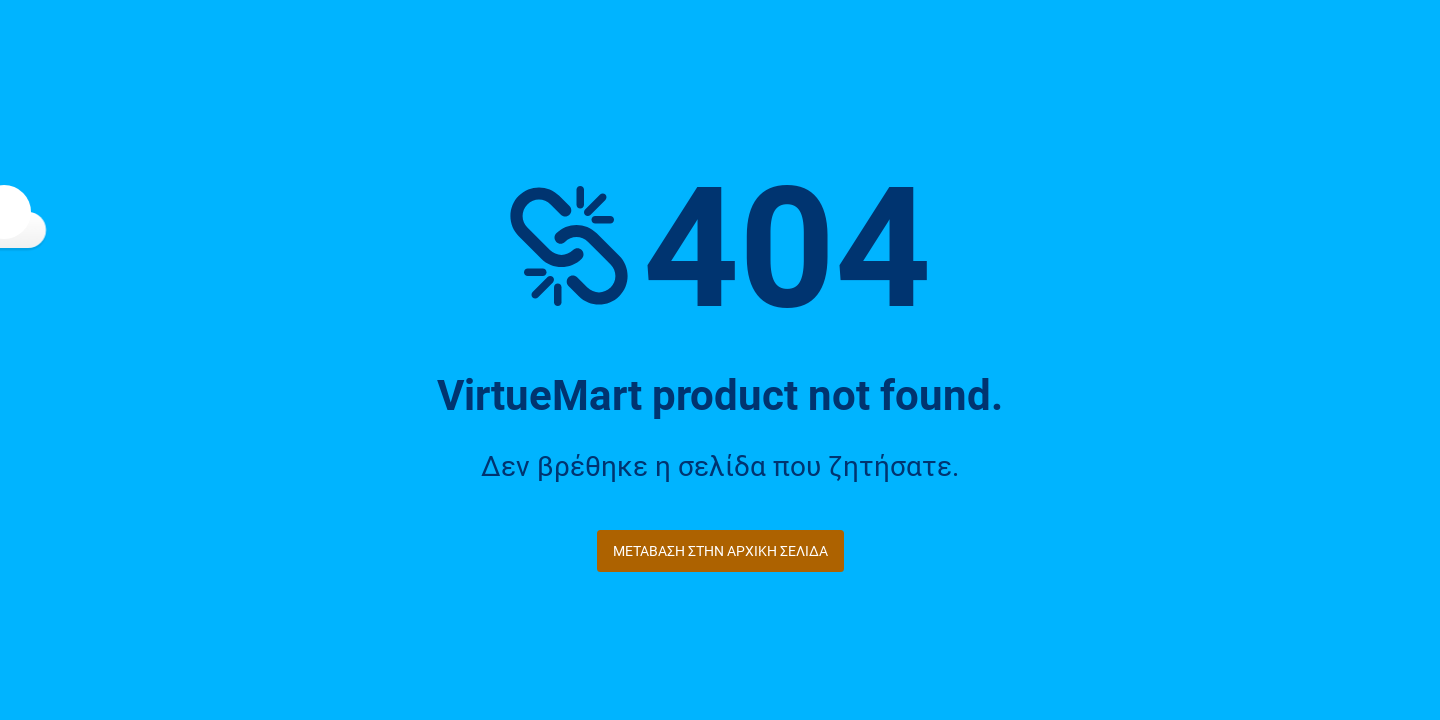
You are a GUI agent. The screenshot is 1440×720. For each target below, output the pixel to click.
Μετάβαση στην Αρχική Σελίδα (720, 551)
